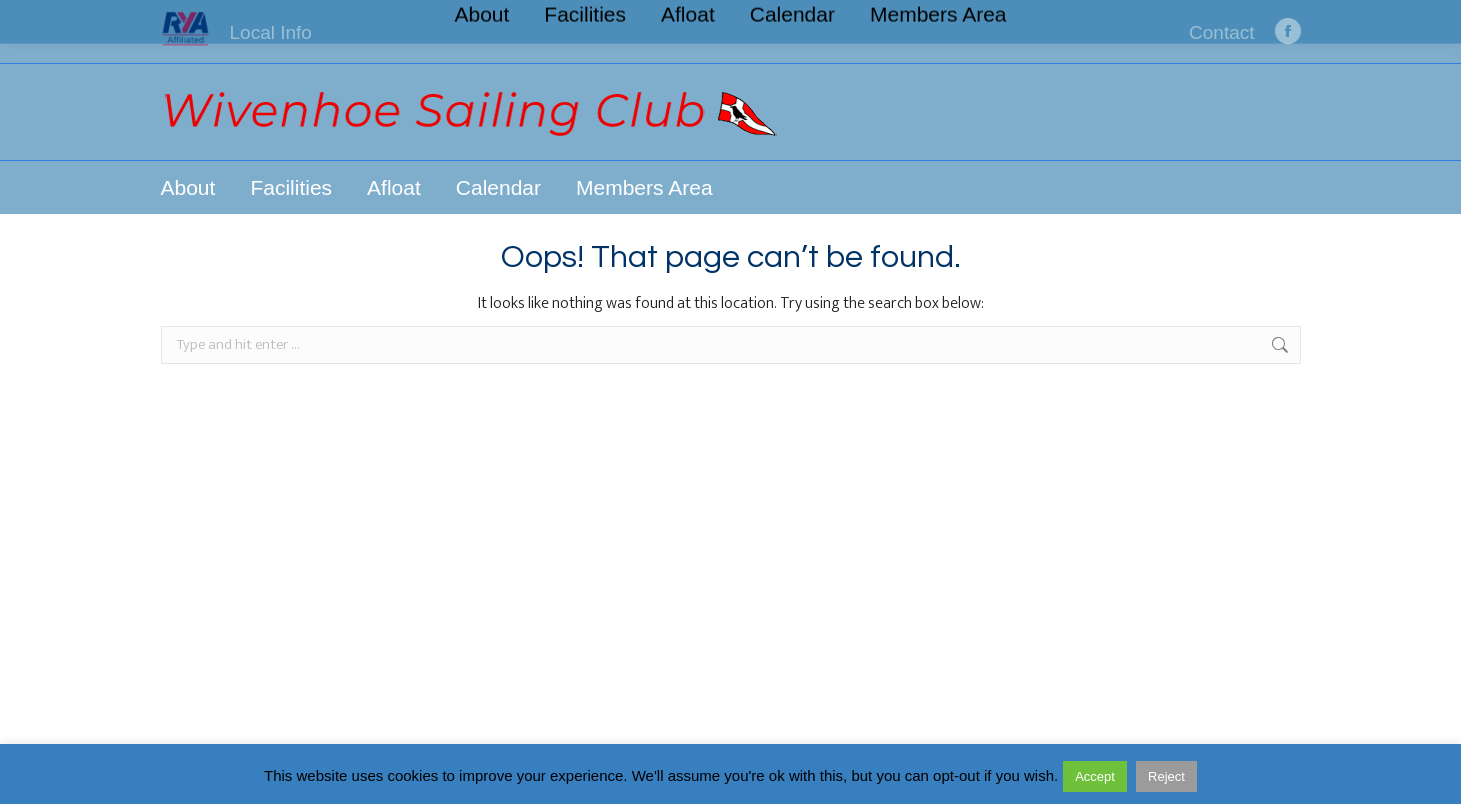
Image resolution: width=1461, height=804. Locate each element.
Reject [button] (1166, 776)
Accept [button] (1095, 776)
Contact (1221, 32)
